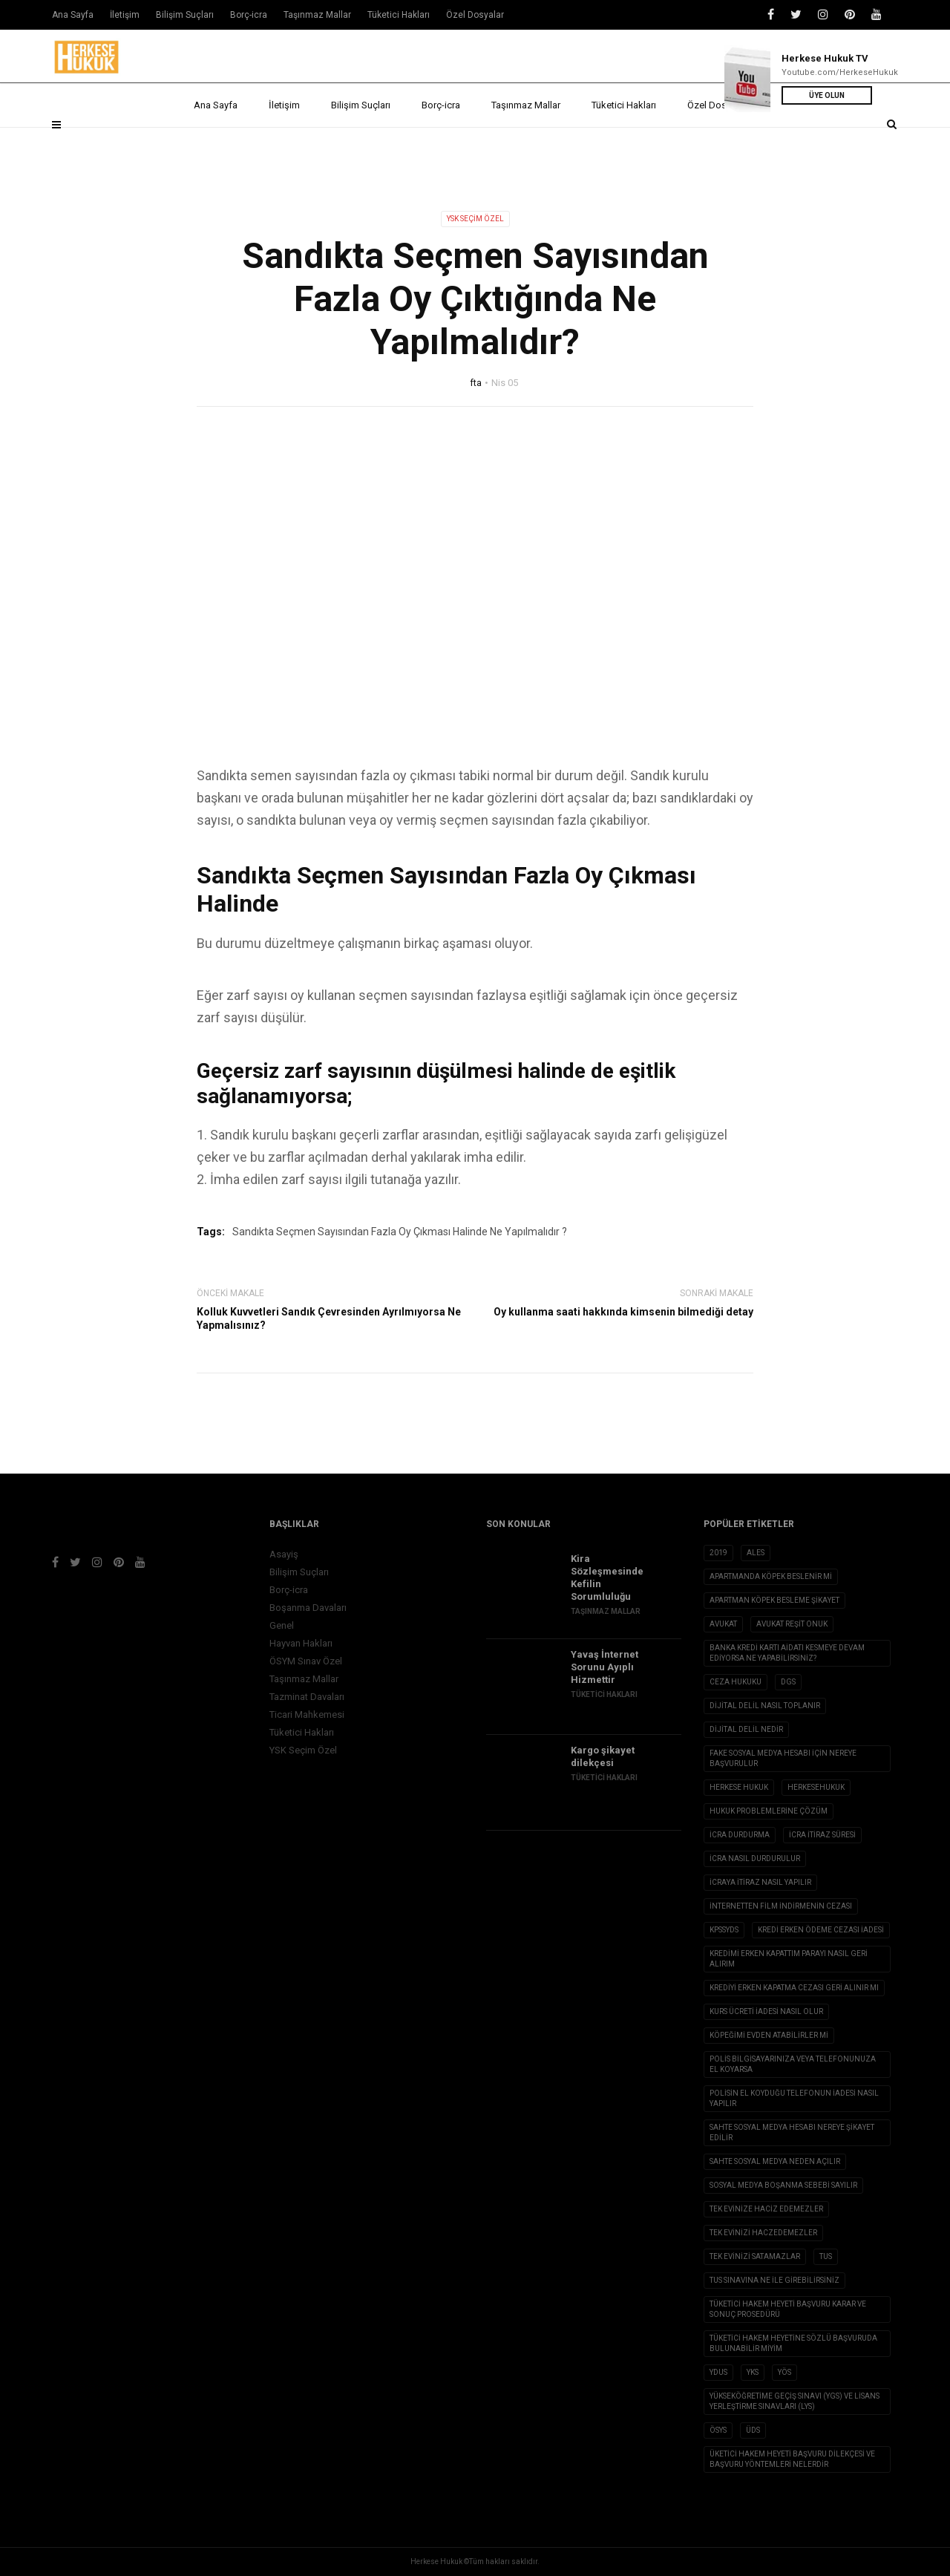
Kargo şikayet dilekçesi (603, 1756)
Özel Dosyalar (722, 142)
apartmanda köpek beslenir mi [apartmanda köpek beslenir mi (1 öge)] (771, 1576)
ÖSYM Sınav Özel (305, 1661)
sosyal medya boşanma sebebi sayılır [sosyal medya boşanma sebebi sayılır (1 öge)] (783, 2185)
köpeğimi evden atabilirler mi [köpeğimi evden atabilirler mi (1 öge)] (769, 2035)
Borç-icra (441, 142)
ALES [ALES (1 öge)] (755, 1553)
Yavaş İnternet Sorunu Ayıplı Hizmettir (604, 1667)
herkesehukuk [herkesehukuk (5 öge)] (816, 1787)
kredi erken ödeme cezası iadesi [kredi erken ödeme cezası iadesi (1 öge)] (821, 1930)
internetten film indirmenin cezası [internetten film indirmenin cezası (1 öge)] (781, 1906)
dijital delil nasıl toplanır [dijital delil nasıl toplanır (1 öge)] (765, 1705)
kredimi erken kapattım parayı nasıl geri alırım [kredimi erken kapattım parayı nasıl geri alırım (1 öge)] (789, 1958)
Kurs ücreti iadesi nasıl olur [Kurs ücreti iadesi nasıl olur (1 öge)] (766, 2011)
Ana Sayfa (216, 142)
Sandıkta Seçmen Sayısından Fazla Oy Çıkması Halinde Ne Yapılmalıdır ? (399, 1232)
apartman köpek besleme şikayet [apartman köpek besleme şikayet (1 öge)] (774, 1600)
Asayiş (283, 1554)
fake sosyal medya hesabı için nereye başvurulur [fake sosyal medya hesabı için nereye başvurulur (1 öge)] (783, 1758)
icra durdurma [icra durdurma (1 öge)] (740, 1835)
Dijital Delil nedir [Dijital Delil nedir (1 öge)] (746, 1729)
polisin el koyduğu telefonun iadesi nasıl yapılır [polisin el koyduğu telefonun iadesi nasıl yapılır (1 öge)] (794, 2098)
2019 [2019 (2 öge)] (718, 1553)
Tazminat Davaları (306, 1696)
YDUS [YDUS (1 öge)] (718, 2372)
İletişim (284, 142)
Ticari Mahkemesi (306, 1714)
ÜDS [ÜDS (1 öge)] (753, 2430)
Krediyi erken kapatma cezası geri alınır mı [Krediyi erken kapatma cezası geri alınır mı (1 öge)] (794, 1988)
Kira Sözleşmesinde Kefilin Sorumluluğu (607, 1577)
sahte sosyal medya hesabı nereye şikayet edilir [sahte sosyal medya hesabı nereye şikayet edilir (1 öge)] (792, 2132)
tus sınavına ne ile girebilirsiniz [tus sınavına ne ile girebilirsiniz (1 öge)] (774, 2280)
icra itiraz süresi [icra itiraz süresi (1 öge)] (822, 1835)
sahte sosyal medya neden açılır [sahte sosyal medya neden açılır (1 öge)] (775, 2161)
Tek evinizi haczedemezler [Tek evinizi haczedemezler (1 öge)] (763, 2233)
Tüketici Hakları (624, 142)
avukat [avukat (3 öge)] (723, 1624)
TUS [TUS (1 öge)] (825, 2256)
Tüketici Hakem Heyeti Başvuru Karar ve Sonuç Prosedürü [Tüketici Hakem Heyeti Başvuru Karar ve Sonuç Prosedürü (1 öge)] (788, 2309)
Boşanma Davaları (308, 1607)
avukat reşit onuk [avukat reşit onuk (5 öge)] (792, 1624)
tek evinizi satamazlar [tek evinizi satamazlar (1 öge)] (755, 2256)
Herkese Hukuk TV (825, 58)
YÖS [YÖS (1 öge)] (784, 2372)
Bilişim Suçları (360, 142)
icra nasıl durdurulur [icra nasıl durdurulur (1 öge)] (755, 1858)
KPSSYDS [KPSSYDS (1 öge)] (724, 1930)
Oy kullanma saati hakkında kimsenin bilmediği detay (623, 1312)
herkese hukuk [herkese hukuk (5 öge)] (739, 1787)
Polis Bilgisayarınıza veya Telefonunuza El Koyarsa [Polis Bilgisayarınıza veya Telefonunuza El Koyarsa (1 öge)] (793, 2064)
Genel (281, 1625)
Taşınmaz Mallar (525, 142)
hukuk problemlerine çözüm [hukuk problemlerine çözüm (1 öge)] (769, 1811)
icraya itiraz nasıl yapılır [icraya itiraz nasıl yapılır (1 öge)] (760, 1882)
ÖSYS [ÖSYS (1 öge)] (718, 2430)
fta (476, 382)
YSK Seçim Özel (475, 219)
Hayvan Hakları (300, 1643)
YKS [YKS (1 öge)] (753, 2372)
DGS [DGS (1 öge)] (788, 1682)
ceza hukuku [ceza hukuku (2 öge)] (735, 1682)
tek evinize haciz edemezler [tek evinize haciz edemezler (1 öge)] (766, 2209)
